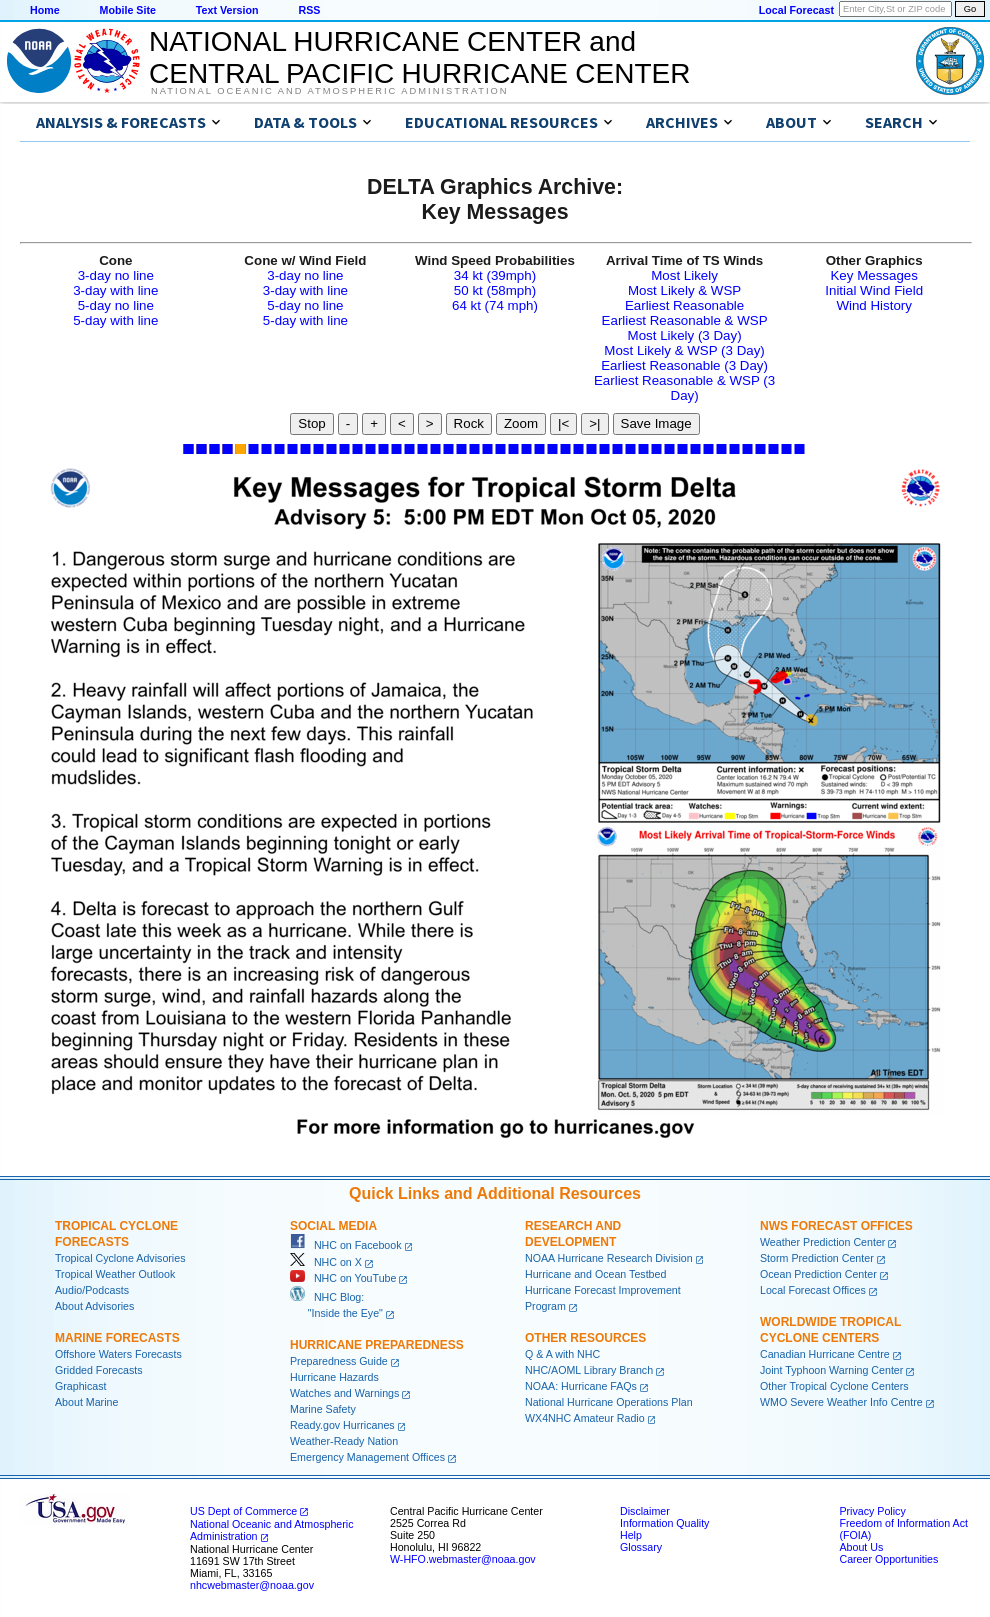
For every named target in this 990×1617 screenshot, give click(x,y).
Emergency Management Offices (367, 1457)
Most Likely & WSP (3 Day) (684, 350)
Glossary (641, 1547)
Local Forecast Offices (813, 1290)
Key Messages (873, 275)
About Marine (86, 1402)
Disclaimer (645, 1511)
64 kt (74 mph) (495, 305)
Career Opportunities (888, 1559)
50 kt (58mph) (495, 290)
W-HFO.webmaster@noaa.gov (463, 1559)
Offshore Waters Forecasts (118, 1354)
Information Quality (664, 1523)
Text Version (227, 10)
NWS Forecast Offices (836, 1226)
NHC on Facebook (346, 1245)
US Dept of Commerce (243, 1511)
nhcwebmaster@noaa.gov (252, 1585)
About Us (861, 1547)
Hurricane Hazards (334, 1377)
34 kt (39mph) (495, 275)
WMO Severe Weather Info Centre (841, 1402)
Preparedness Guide (339, 1361)
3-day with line (115, 290)
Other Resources (585, 1338)
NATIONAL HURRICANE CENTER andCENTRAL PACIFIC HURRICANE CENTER (419, 57)
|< (563, 423)
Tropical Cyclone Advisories (120, 1258)
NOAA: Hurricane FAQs (581, 1386)
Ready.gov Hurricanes (342, 1425)
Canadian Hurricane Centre (825, 1354)
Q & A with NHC (562, 1354)
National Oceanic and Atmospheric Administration (329, 91)
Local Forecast (796, 10)
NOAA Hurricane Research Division (609, 1258)
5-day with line (115, 320)
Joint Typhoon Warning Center (831, 1370)
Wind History (874, 305)
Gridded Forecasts (99, 1370)
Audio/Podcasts (92, 1290)
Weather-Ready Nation (344, 1441)
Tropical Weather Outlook (115, 1274)
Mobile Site (128, 10)
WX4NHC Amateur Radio (585, 1418)
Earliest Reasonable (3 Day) (684, 365)
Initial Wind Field (874, 290)
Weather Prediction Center (822, 1242)
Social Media (333, 1226)
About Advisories (94, 1306)
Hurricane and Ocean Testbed (595, 1274)
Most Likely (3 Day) (685, 335)
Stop (311, 423)
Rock (469, 423)
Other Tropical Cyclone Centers (834, 1386)
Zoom (521, 423)
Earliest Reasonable (684, 305)
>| (594, 423)
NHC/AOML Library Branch (589, 1370)
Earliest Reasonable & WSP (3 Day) (684, 388)
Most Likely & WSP (684, 290)
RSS (309, 10)
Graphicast (81, 1386)
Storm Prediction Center (817, 1258)
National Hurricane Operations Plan (609, 1402)
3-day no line (116, 275)
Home (45, 10)
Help (631, 1535)
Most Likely (684, 275)
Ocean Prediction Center (818, 1274)
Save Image (656, 423)
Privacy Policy (872, 1511)
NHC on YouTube (343, 1278)
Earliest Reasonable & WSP (685, 320)
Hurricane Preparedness (377, 1345)
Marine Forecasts (117, 1338)
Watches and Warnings (344, 1393)
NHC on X (326, 1262)
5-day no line (116, 305)
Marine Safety (323, 1409)
